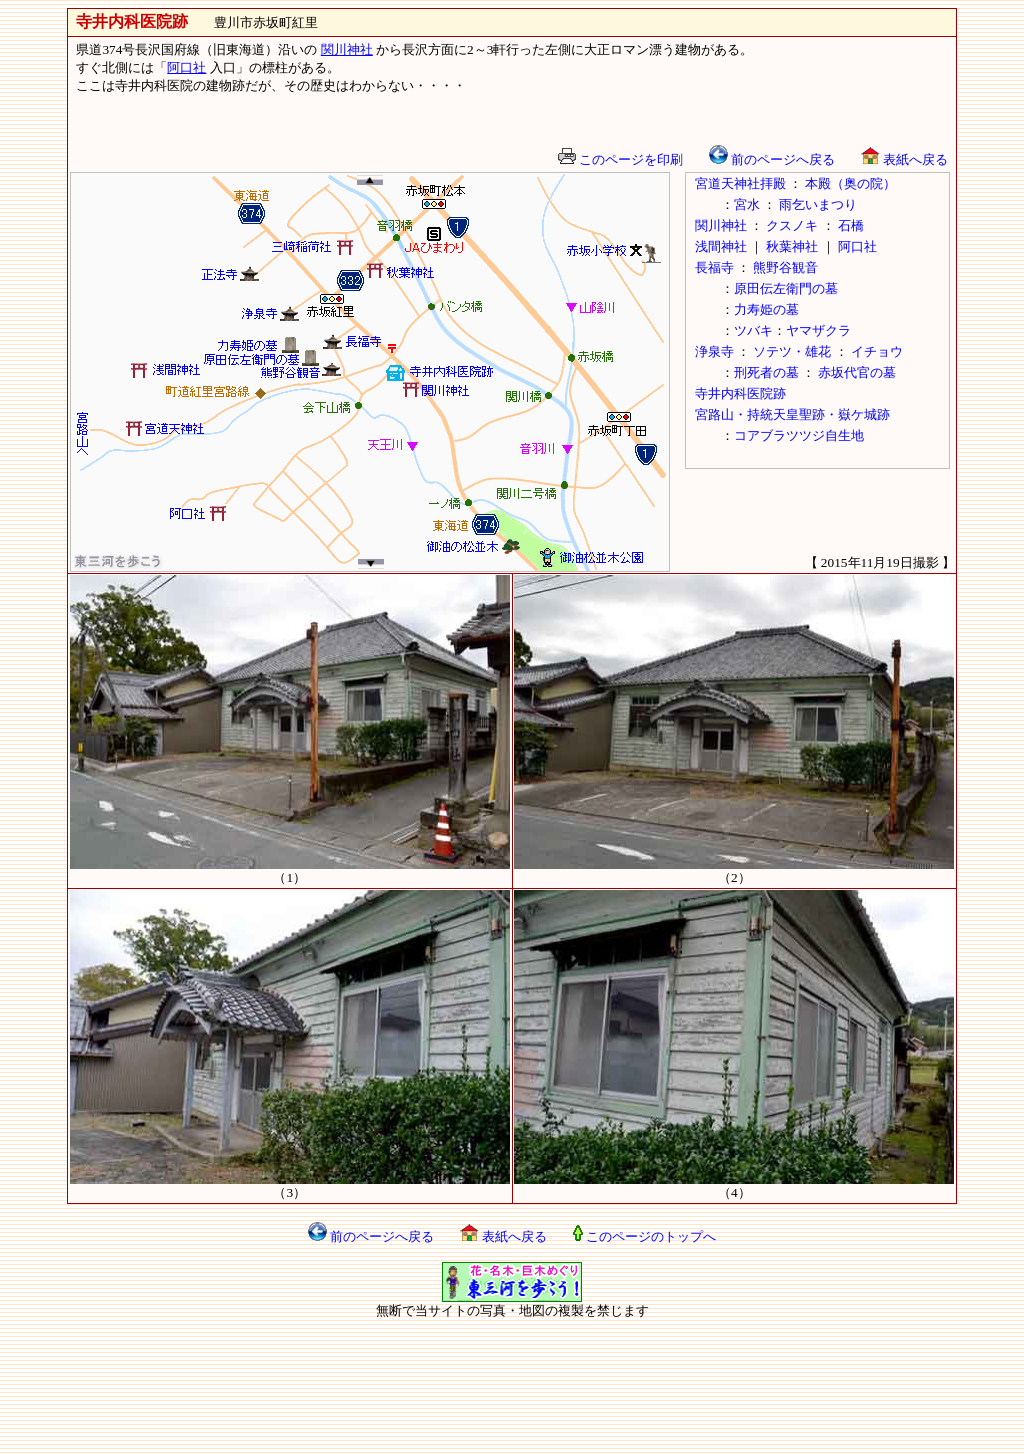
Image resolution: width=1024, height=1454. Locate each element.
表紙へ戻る (904, 159)
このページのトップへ (644, 1236)
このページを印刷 (620, 159)
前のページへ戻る (772, 159)
